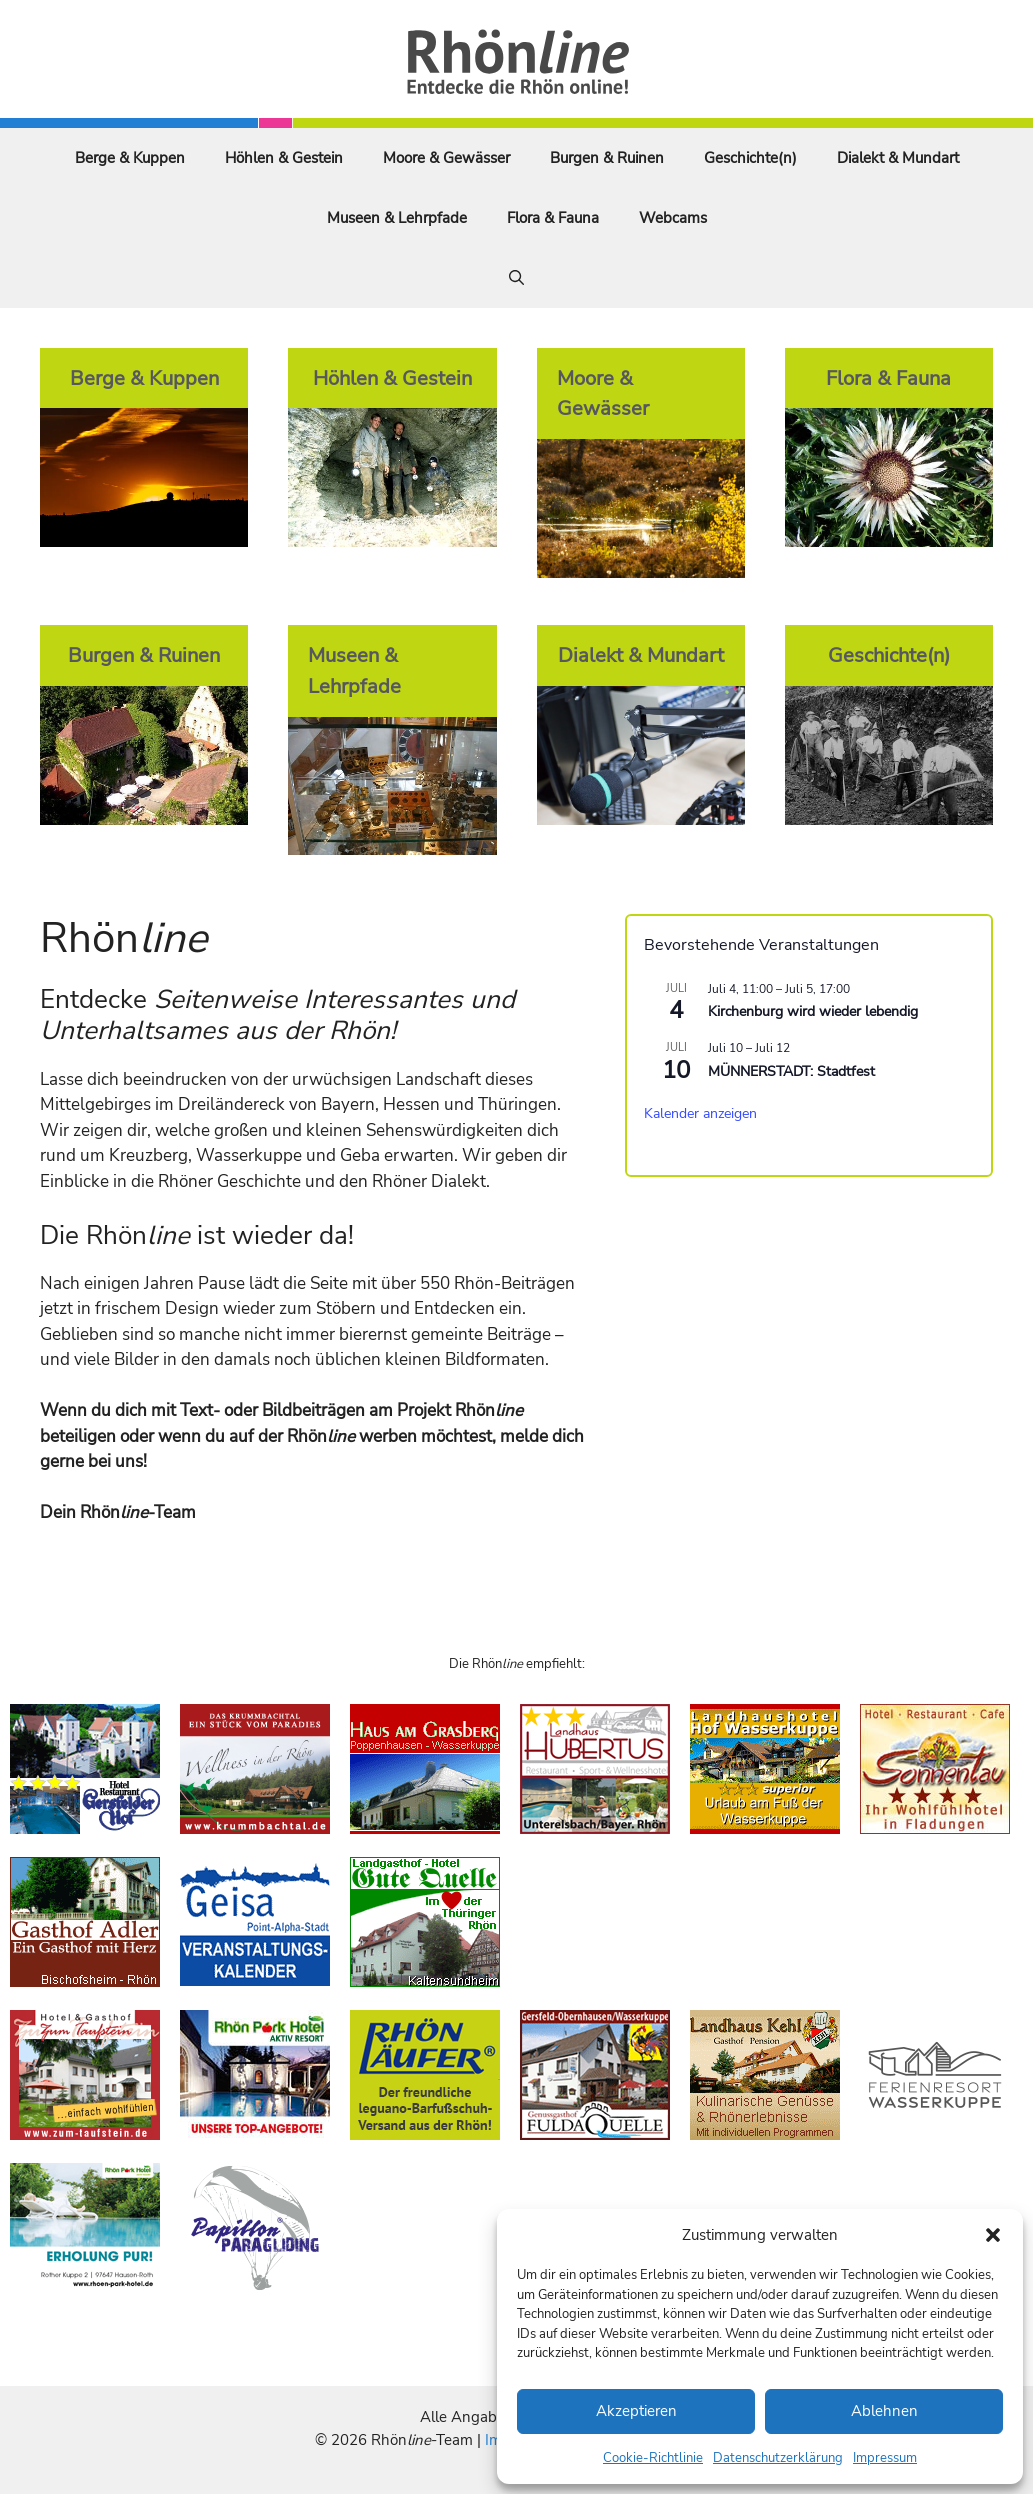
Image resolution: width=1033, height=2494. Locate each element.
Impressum (885, 2458)
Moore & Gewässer (446, 158)
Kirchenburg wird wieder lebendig (813, 1011)
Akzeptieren (636, 2411)
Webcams (673, 218)
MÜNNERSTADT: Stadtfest (791, 1071)
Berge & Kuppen (130, 158)
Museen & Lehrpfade (397, 218)
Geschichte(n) (750, 158)
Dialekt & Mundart (898, 158)
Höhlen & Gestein (284, 158)
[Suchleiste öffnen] (516, 278)
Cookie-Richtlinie (653, 2458)
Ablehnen (884, 2411)
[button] (993, 2235)
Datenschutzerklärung (778, 2458)
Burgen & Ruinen (607, 158)
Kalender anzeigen (700, 1113)
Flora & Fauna (553, 218)
